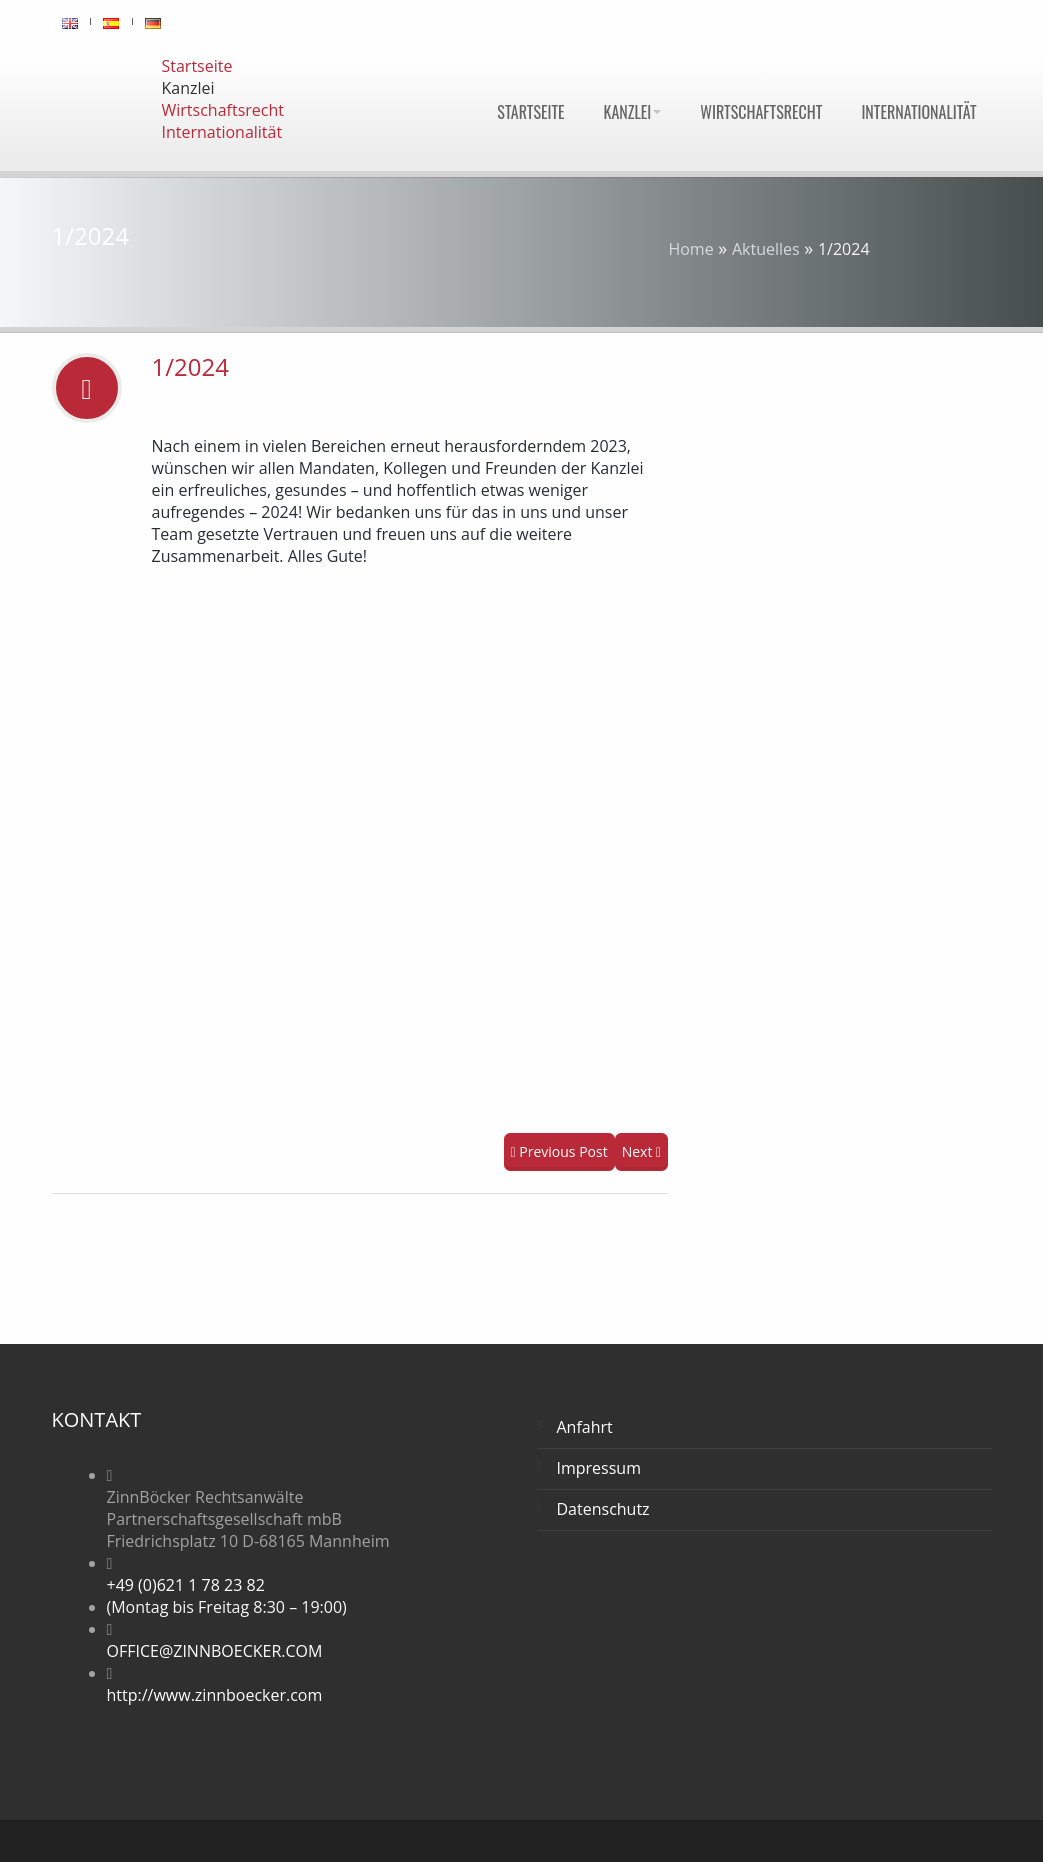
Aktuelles (766, 249)
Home (690, 249)
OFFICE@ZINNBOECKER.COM (215, 1651)
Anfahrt (585, 1427)
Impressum (599, 1468)
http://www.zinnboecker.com (215, 1695)
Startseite (530, 112)
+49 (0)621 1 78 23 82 (186, 1585)
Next (641, 1151)
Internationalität (918, 112)
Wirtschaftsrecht (761, 112)
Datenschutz (603, 1509)
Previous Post (559, 1151)
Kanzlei (633, 112)
